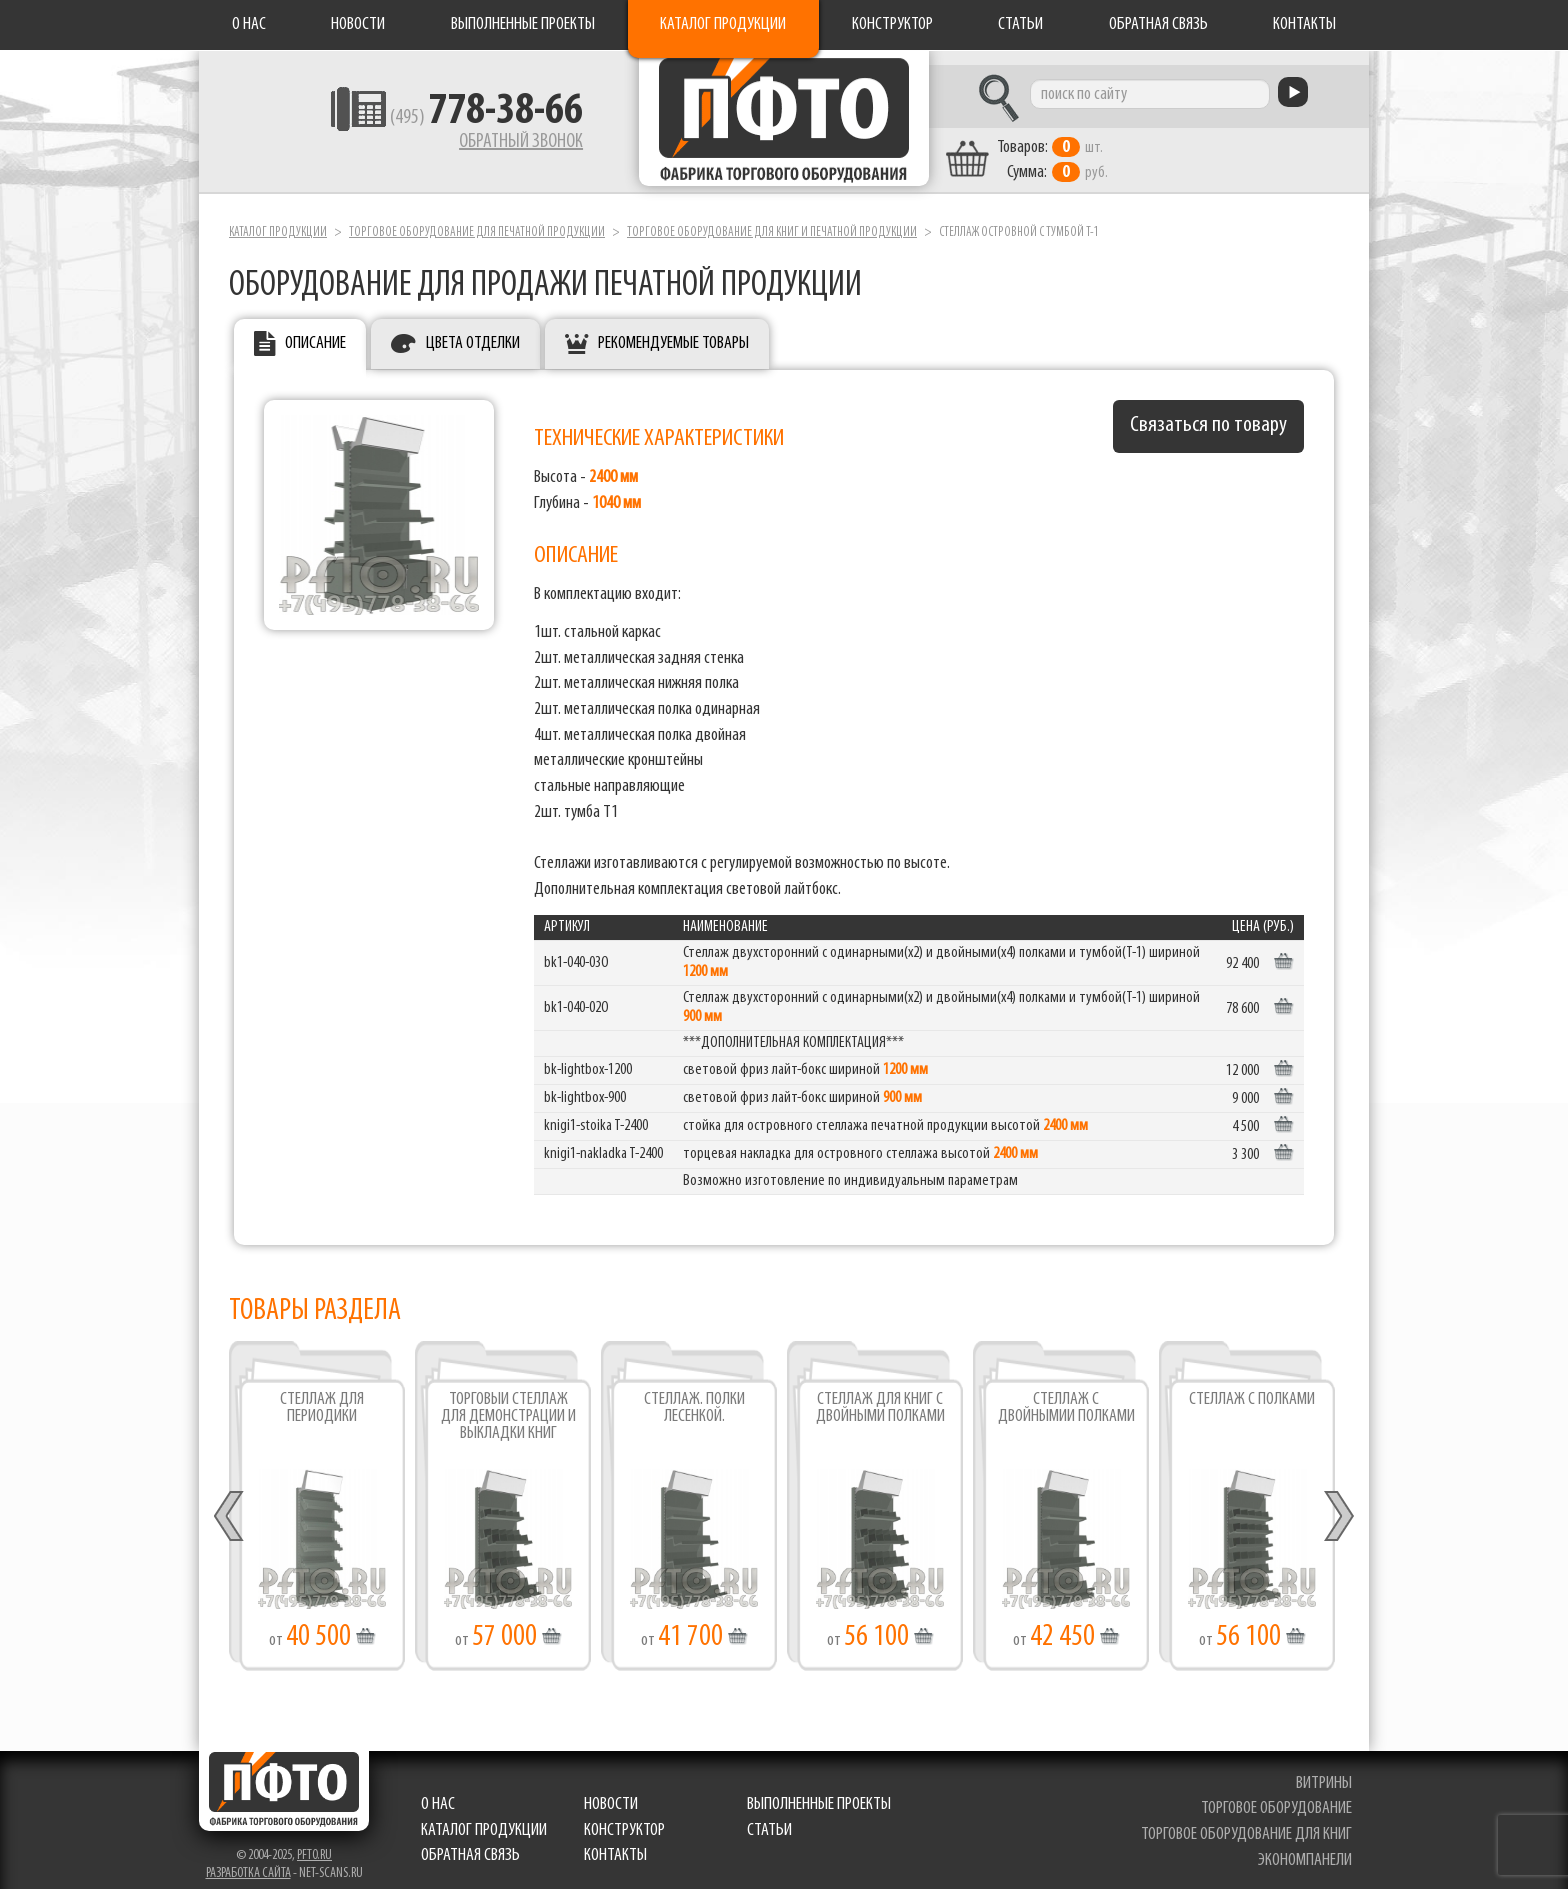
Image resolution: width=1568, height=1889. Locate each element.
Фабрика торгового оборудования (784, 125)
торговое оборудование (1278, 1795)
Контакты (1304, 24)
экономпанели (1307, 1846)
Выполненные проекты (523, 24)
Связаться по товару (1208, 412)
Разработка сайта (248, 1859)
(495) (435, 121)
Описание (315, 330)
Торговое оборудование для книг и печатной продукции (772, 218)
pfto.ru (314, 1841)
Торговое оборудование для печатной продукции (477, 218)
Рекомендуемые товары (673, 330)
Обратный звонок (470, 145)
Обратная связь (1158, 24)
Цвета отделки (473, 330)
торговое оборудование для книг (1248, 1820)
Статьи (1020, 24)
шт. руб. (1099, 147)
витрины (1326, 1769)
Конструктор (892, 24)
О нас (249, 24)
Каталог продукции (723, 24)
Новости (358, 24)
